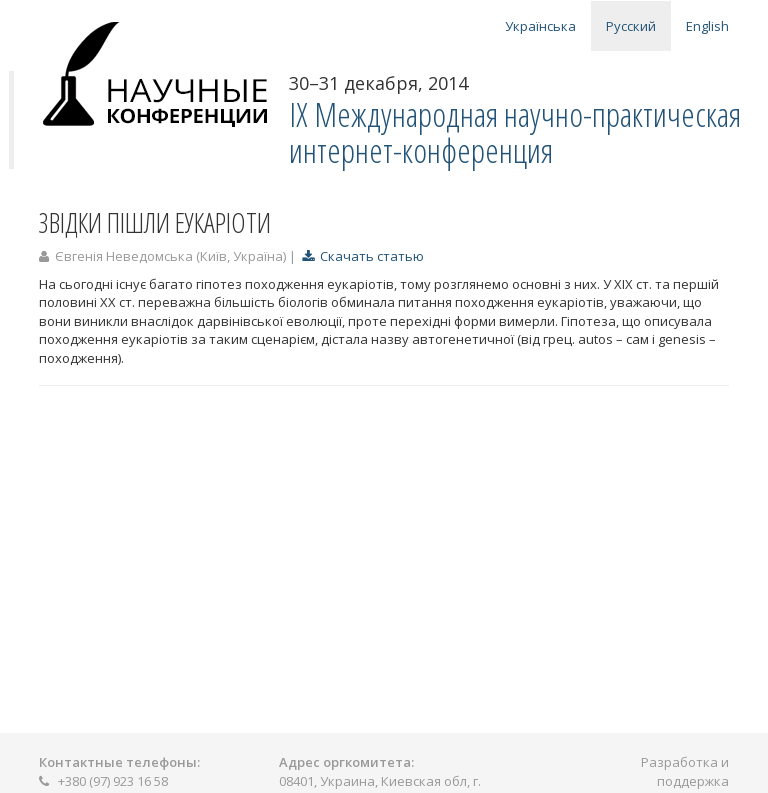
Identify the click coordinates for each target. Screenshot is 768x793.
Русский (631, 26)
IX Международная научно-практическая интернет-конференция (515, 132)
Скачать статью (363, 256)
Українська (540, 26)
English (707, 26)
